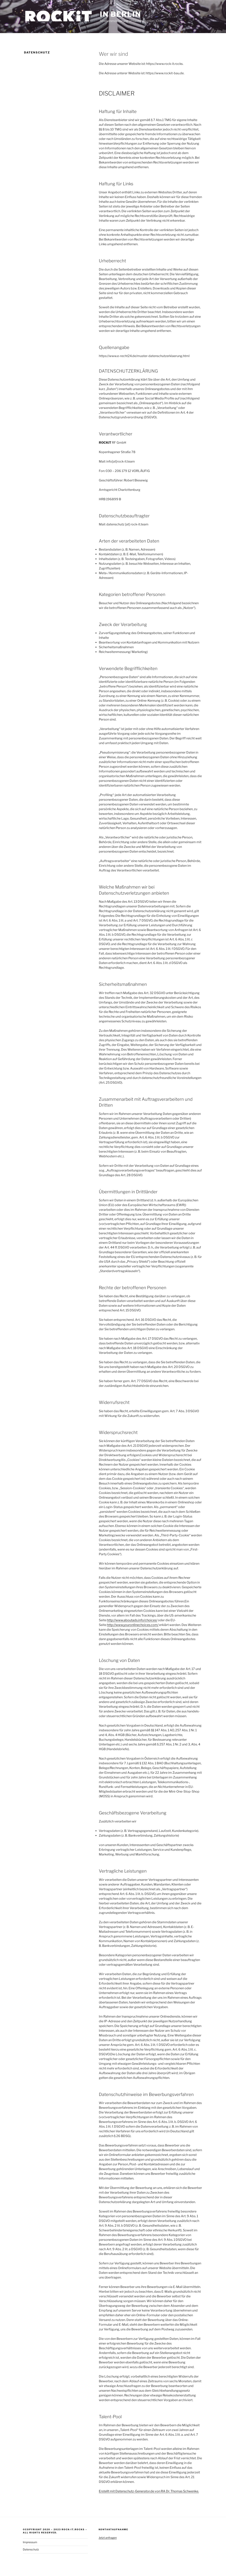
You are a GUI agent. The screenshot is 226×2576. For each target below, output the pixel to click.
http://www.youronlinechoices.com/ (132, 1625)
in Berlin (120, 14)
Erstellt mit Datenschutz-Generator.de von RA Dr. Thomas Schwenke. (149, 2491)
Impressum (30, 2542)
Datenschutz (31, 2549)
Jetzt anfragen (108, 2537)
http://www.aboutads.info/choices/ (132, 1620)
